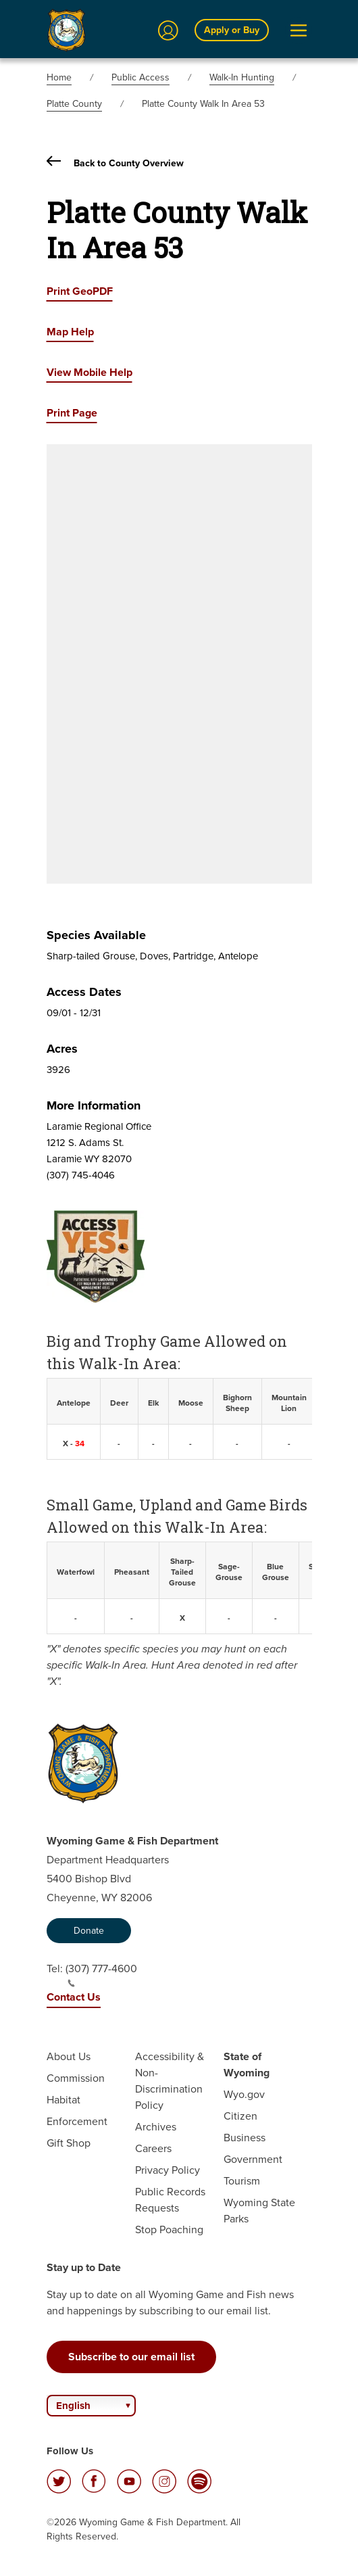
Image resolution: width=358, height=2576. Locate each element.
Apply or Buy (231, 30)
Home (59, 77)
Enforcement (77, 2121)
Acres (62, 1048)
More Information (93, 1105)
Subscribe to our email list (131, 2356)
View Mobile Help (89, 372)
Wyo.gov (244, 2094)
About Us (69, 2056)
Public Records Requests (170, 2200)
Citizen (240, 2116)
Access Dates (84, 992)
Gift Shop (69, 2143)
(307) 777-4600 (101, 1974)
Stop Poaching (169, 2229)
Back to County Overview (115, 163)
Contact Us (74, 1997)
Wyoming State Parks (259, 2210)
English (73, 2405)
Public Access (140, 77)
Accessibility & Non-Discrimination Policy (169, 2081)
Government (253, 2159)
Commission (76, 2078)
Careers (153, 2148)
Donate (89, 1931)
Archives (155, 2126)
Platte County (74, 104)
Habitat (63, 2099)
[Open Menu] (298, 30)
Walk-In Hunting (241, 77)
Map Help (70, 331)
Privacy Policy (167, 2170)
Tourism (242, 2181)
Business (244, 2137)
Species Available (96, 935)
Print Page (72, 413)
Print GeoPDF (80, 291)
